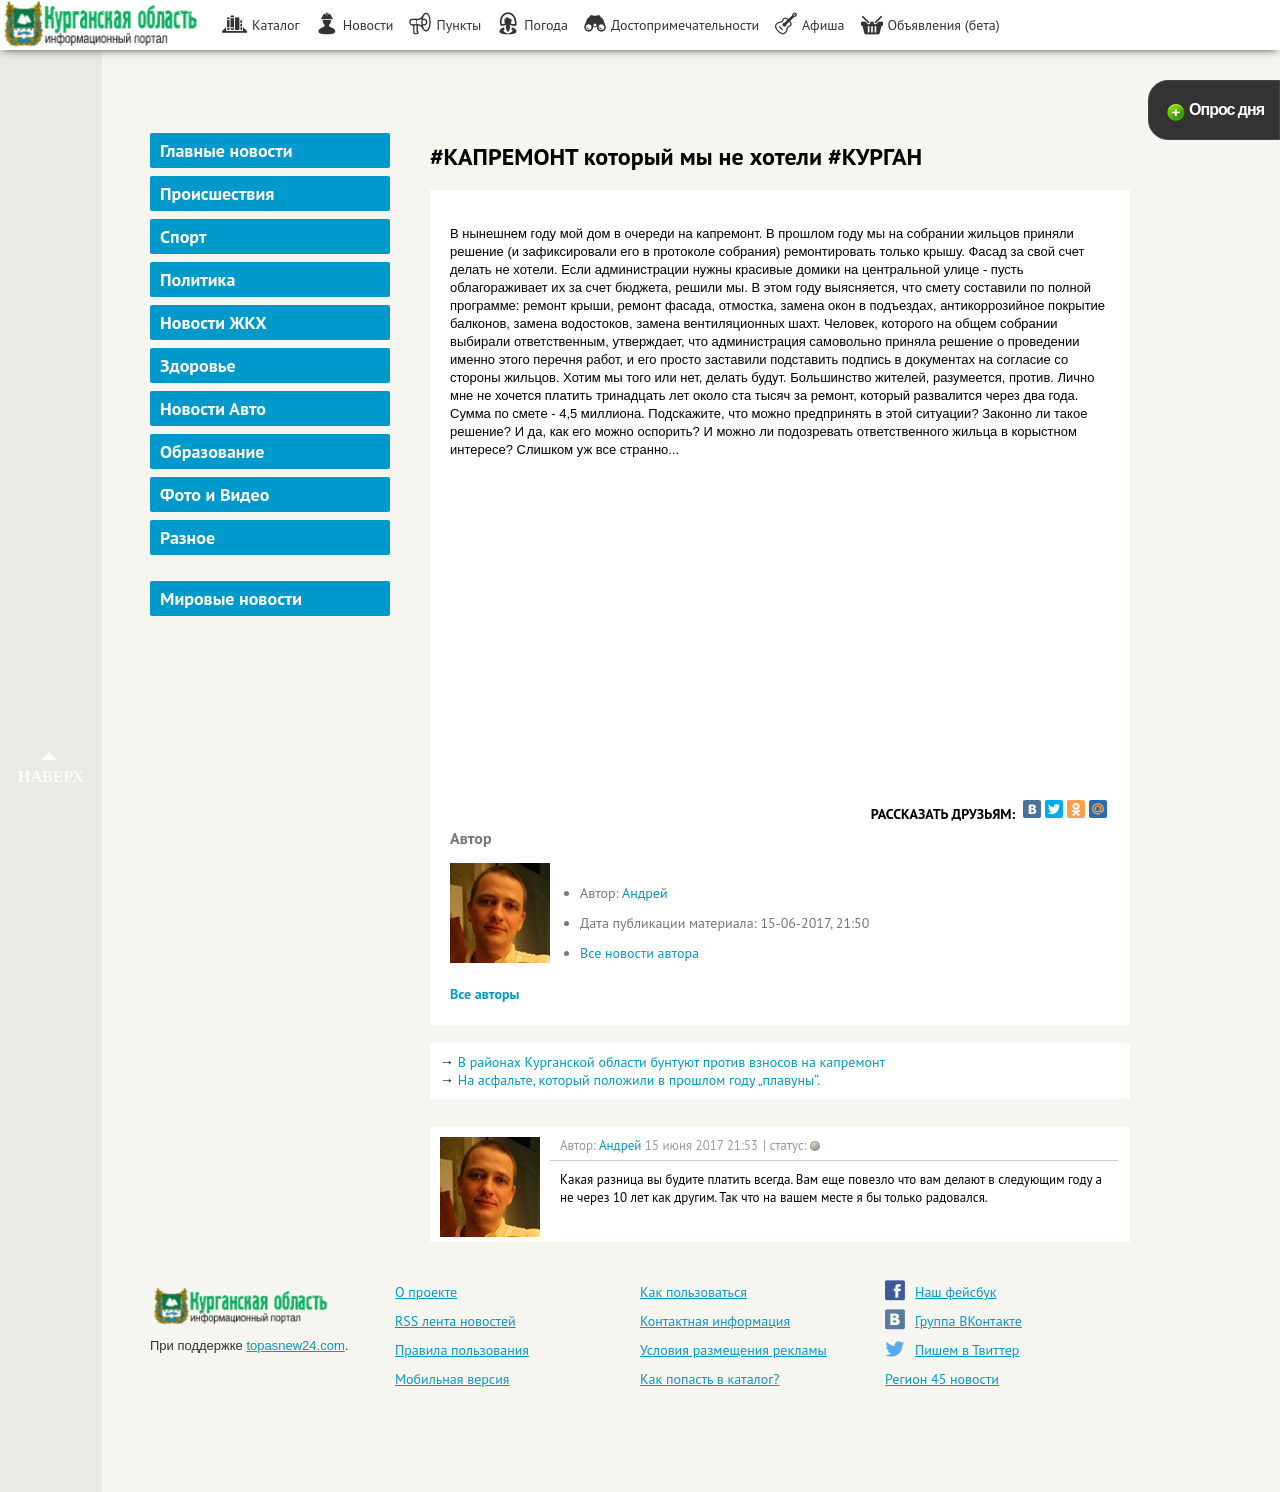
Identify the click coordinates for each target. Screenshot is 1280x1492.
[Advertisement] (272, 924)
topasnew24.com (295, 1345)
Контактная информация (715, 1321)
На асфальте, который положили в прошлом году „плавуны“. (639, 1080)
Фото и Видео (214, 494)
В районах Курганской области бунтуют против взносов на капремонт (671, 1062)
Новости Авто (213, 408)
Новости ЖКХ (213, 322)
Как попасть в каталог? (709, 1379)
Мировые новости (231, 598)
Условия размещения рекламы (733, 1350)
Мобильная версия (452, 1379)
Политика (197, 279)
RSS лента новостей (455, 1321)
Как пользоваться (693, 1292)
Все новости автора (639, 953)
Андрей (645, 893)
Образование (212, 451)
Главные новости (226, 150)
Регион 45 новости (942, 1379)
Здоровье (198, 365)
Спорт (183, 236)
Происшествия (217, 193)
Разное (187, 537)
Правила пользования (462, 1350)
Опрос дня (1226, 109)
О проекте (426, 1292)
